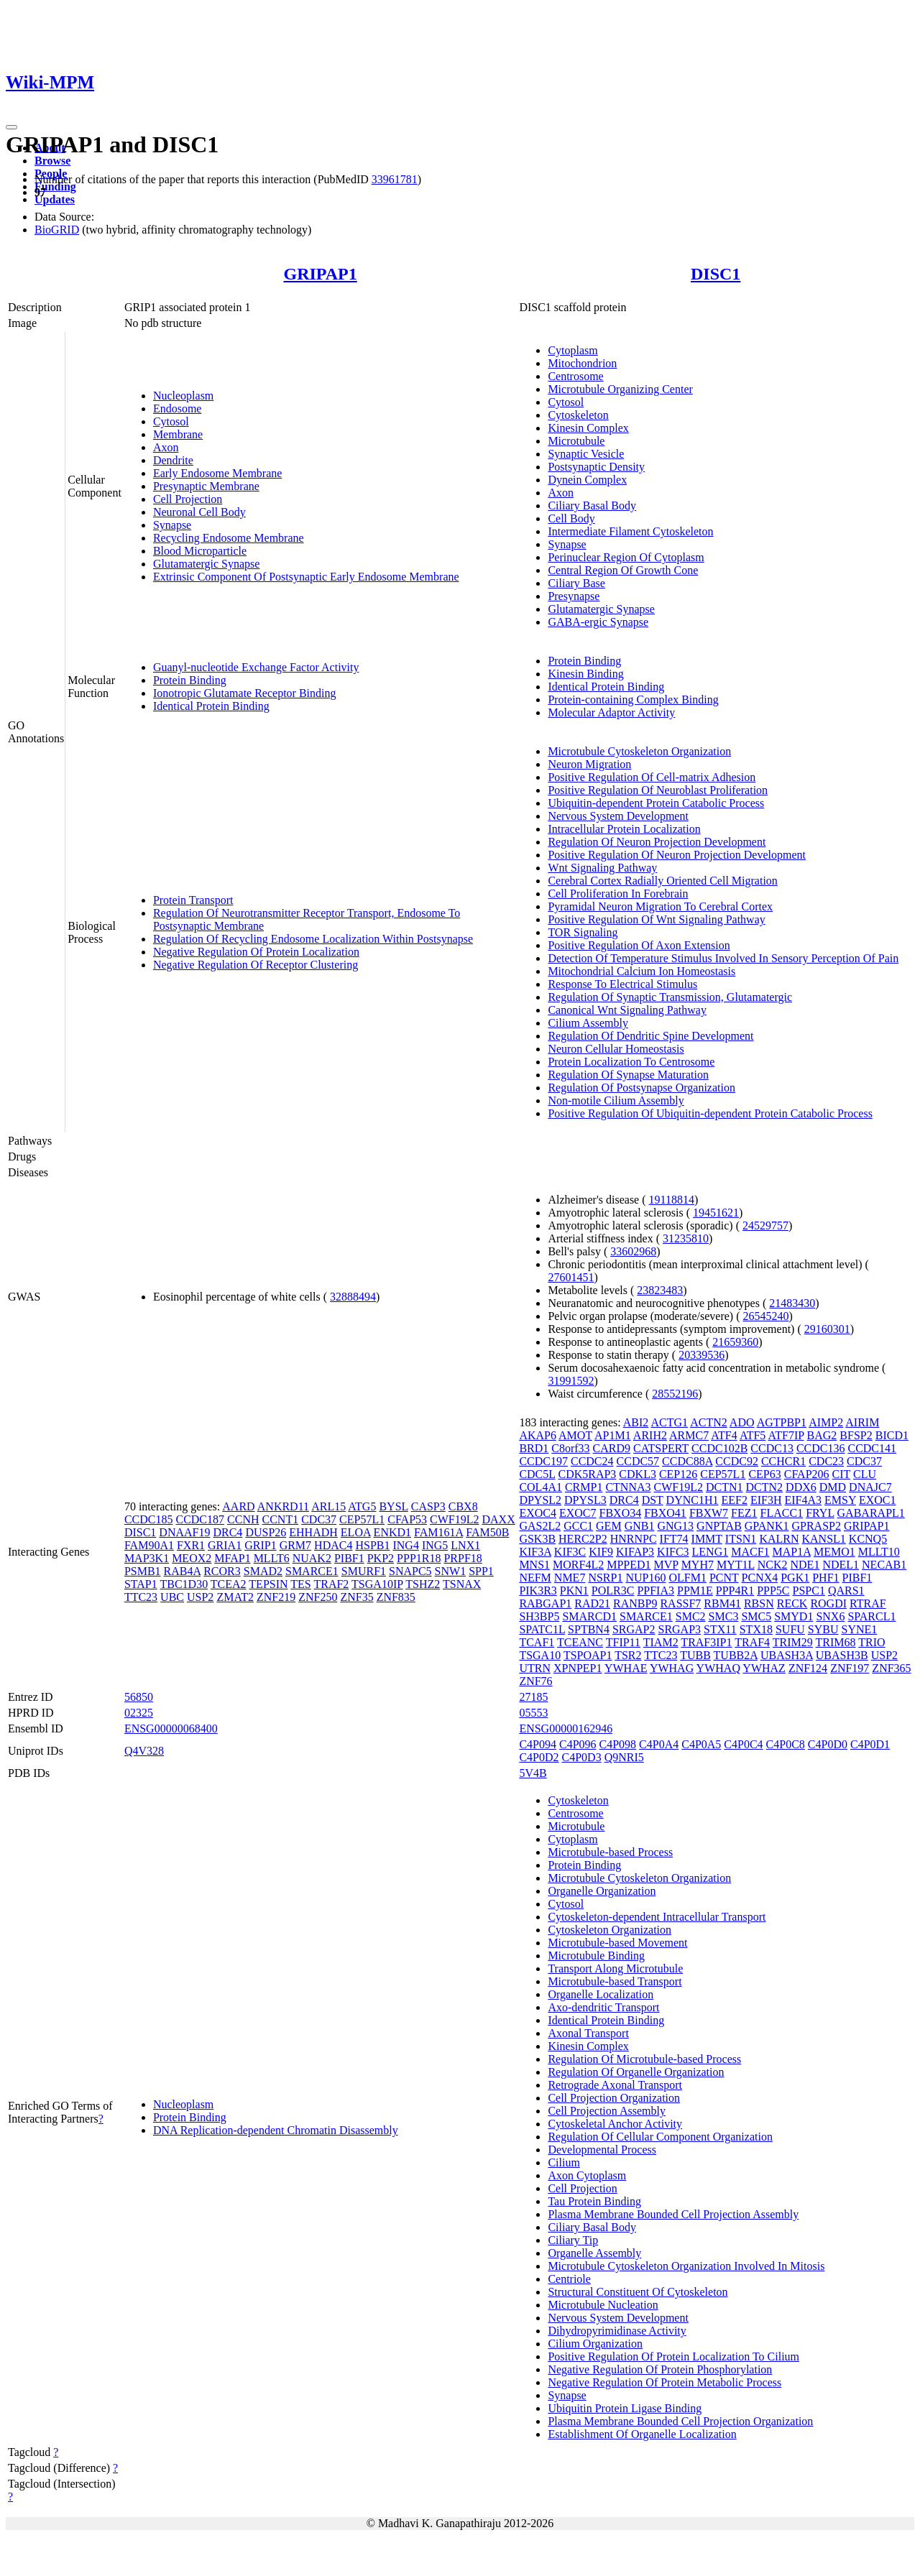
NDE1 (805, 1565)
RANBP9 (635, 1603)
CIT (841, 1474)
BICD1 (891, 1435)
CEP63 (764, 1474)
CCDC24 (592, 1461)
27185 (533, 1697)
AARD (238, 1506)
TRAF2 (331, 1584)
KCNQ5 (868, 1539)
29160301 (827, 1329)
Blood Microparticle (200, 551)
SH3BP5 (539, 1616)
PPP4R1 (735, 1590)
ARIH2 (650, 1435)
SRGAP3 (679, 1629)
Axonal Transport (588, 2033)
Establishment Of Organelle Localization (642, 2434)
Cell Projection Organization (614, 2098)
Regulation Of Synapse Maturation (628, 1074)
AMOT (575, 1435)
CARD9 (611, 1448)
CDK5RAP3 (587, 1474)
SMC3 (724, 1616)
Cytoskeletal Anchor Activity (615, 2124)
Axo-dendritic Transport (603, 2007)
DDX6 (801, 1487)
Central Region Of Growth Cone (623, 570)
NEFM (535, 1577)
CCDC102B (719, 1448)
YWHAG (672, 1668)
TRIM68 (836, 1642)
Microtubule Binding (596, 1955)
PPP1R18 (419, 1558)
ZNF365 (891, 1668)
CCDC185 (148, 1519)
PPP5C (773, 1590)
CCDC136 (820, 1448)
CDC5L (537, 1474)
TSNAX (462, 1584)
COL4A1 (540, 1487)
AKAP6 (537, 1435)
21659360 (735, 1342)
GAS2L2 (540, 1526)
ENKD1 (392, 1532)
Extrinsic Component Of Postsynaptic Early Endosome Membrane (306, 577)
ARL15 (328, 1506)
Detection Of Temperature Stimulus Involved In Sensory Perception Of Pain (723, 958)
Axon (166, 447)
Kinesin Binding (585, 674)
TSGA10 (540, 1655)
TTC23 (140, 1597)
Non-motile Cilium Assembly (616, 1100)
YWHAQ (718, 1668)
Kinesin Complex (588, 428)
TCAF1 (536, 1642)
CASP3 (428, 1506)
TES (300, 1584)
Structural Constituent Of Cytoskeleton (637, 2292)
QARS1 (846, 1590)
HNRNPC (633, 1539)
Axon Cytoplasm (587, 2175)
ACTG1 (669, 1422)
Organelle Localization (600, 1994)
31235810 (686, 1238)
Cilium (563, 2162)
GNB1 (640, 1526)
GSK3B (537, 1539)
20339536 (701, 1355)
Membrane (178, 434)
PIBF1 (349, 1558)
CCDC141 (871, 1448)
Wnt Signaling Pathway (602, 868)
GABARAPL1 (871, 1513)
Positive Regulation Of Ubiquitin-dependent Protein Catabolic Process (710, 1113)
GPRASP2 (815, 1526)
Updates (54, 199)
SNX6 (830, 1616)
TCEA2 (229, 1584)
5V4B (532, 1773)
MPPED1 (628, 1565)
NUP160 (645, 1577)
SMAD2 (263, 1571)
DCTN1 (724, 1487)
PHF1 (825, 1577)
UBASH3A (786, 1655)
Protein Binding (189, 680)
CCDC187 (199, 1519)
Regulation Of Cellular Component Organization (660, 2136)
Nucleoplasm (183, 395)
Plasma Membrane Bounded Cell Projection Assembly (673, 2214)
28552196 (675, 1394)
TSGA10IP (376, 1584)
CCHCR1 (783, 1461)
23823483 (660, 1290)
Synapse (172, 525)
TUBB (695, 1655)
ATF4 (724, 1435)
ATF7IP (786, 1435)
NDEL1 (840, 1565)
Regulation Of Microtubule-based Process (644, 2059)
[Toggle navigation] (11, 127)
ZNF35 (356, 1597)
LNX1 (465, 1545)
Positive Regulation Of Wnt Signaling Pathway (656, 919)
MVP (666, 1565)
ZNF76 (535, 1681)
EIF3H (766, 1500)
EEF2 (734, 1500)
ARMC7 (689, 1435)
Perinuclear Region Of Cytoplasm (626, 557)
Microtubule (576, 441)
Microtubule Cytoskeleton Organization (639, 751)
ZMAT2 (235, 1597)
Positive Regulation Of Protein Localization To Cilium (673, 2356)
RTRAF (868, 1603)
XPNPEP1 (577, 1668)
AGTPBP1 (781, 1422)
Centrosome (575, 376)
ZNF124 (807, 1668)
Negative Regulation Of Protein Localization (256, 952)
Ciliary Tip (573, 2240)
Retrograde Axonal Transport (615, 2085)
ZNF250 (317, 1597)
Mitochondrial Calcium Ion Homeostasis (641, 971)
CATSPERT (661, 1448)
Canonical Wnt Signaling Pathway (627, 1010)
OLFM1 (687, 1577)
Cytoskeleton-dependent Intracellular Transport (656, 1917)
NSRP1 (605, 1577)
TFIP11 (623, 1642)
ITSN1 (741, 1539)
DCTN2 (764, 1487)
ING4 (405, 1545)
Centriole (569, 2279)
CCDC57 (638, 1461)
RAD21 (592, 1603)
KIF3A (535, 1552)
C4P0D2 (538, 1757)
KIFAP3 (635, 1552)
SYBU (823, 1629)
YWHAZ (764, 1668)
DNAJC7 (870, 1487)
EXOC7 (578, 1513)
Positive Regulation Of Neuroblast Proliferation (658, 790)
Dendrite (173, 460)
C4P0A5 (701, 1744)
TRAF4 (752, 1642)
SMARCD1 (589, 1616)
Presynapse (573, 596)
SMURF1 (363, 1571)
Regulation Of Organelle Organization (636, 2072)
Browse (52, 160)
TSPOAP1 (588, 1655)
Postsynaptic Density (596, 467)
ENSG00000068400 (171, 1728)
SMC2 (691, 1616)
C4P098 (618, 1744)
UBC (172, 1597)
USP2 (200, 1597)
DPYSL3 (585, 1500)
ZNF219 (276, 1597)
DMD (832, 1487)
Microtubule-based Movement (617, 1942)
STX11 (720, 1629)
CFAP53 (407, 1519)
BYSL (393, 1506)
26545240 (766, 1316)
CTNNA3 (627, 1487)
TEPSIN (268, 1584)
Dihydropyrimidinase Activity (617, 2331)
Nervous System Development (618, 816)
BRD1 (533, 1448)
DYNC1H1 (692, 1500)
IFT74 (674, 1539)
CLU (864, 1474)
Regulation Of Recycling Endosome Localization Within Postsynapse (313, 939)
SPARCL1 (871, 1616)
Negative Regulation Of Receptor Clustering (255, 965)
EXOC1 (877, 1500)
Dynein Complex (587, 480)
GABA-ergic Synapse (598, 622)
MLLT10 (879, 1552)
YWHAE (626, 1668)
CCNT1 (280, 1519)
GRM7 (295, 1545)
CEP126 (678, 1474)
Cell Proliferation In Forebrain (618, 893)
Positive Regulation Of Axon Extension (639, 945)
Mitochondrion (582, 363)
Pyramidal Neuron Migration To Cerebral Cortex (660, 906)
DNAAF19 (184, 1532)
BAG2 (822, 1435)
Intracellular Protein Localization (624, 829)
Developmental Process (602, 2149)
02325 (138, 1713)
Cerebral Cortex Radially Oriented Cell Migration (662, 880)
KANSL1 (823, 1539)
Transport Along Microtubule (615, 1968)
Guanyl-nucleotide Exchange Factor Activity (256, 667)
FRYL (820, 1513)
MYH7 (697, 1565)
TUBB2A (736, 1655)
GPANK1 (767, 1526)
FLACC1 (782, 1513)
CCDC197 (543, 1461)
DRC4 (227, 1532)
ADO (742, 1422)
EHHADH (313, 1532)
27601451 (571, 1277)
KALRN (779, 1539)
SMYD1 (793, 1616)
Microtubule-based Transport (614, 1981)
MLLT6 (272, 1558)
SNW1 (450, 1571)
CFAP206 (806, 1474)
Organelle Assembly (594, 2253)
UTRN (535, 1668)
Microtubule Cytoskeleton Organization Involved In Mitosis (686, 2266)
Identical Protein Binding (211, 706)
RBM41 (722, 1603)
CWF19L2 (454, 1519)
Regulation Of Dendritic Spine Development (650, 1036)
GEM (609, 1526)
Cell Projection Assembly (607, 2111)
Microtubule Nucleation (603, 2305)
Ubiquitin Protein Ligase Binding (625, 2408)
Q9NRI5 (624, 1757)
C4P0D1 (870, 1744)
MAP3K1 (146, 1558)
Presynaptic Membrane (206, 486)
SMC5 (756, 1616)
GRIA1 (225, 1545)
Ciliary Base (576, 583)
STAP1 (140, 1584)
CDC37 (318, 1519)
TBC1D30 (184, 1584)
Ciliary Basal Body (592, 505)
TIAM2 (660, 1642)
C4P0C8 (785, 1744)
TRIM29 (793, 1642)
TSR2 (628, 1655)
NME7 (570, 1577)
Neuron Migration (589, 764)
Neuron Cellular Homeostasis (616, 1049)
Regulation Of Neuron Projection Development (656, 842)
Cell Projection (187, 499)
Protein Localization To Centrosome (631, 1062)
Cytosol (171, 421)
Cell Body (571, 518)
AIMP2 (826, 1422)
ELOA (356, 1532)
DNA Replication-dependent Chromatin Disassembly (275, 2130)
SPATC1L (542, 1629)
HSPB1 (372, 1545)
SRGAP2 (634, 1629)
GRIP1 (260, 1545)
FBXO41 (665, 1513)
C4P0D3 (582, 1757)
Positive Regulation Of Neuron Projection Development (677, 855)
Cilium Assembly (588, 1023)
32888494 (353, 1297)
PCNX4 (760, 1577)
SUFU (790, 1629)
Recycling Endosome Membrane (228, 538)
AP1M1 (612, 1435)
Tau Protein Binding (594, 2201)
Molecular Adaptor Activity (611, 712)
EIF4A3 (803, 1500)
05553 (533, 1713)
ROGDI (828, 1603)
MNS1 (534, 1565)
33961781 (395, 179)
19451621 (716, 1212)
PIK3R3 (537, 1590)
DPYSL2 (540, 1500)
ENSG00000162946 (565, 1728)
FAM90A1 (149, 1545)
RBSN (759, 1603)
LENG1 (710, 1552)
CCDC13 (772, 1448)
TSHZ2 (422, 1584)
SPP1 (481, 1571)
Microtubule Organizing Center (620, 389)
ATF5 (752, 1435)
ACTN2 (708, 1422)
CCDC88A (687, 1461)
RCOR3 (222, 1571)
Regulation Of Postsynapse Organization (641, 1087)
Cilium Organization (595, 2343)
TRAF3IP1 (706, 1642)
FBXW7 (708, 1513)
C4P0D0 (827, 1744)
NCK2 (773, 1565)
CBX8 (463, 1506)
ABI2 (636, 1422)
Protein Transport (193, 900)
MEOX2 (191, 1558)
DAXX (498, 1519)
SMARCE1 (312, 1571)
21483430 (792, 1303)
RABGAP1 (545, 1603)
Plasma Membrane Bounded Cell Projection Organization (680, 2421)
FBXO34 (620, 1513)
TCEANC (580, 1642)
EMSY (840, 1500)
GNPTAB (719, 1526)
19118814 (671, 1200)
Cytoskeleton (578, 415)
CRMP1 (583, 1487)
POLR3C (613, 1590)
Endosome (177, 408)
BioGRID (56, 229)
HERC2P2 (582, 1539)
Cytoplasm (572, 350)
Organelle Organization (602, 1891)
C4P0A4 (658, 1744)
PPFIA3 (655, 1590)
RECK (792, 1603)
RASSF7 (680, 1603)
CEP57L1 (362, 1519)
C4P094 (537, 1744)
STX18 (756, 1629)
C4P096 (578, 1744)
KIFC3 (673, 1552)
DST (652, 1500)
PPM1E (695, 1590)
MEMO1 (834, 1552)
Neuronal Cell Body (199, 512)
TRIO (871, 1642)
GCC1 (578, 1526)
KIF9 (601, 1552)
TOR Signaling (582, 932)
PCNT (724, 1577)
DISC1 (715, 273)
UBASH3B (842, 1655)
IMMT (706, 1539)
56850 (138, 1697)
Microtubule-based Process (610, 1852)
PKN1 (574, 1590)
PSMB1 (142, 1571)
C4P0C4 (743, 1744)
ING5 (435, 1545)
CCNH (243, 1519)
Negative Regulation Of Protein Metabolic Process (664, 2382)
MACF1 (750, 1552)
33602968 (633, 1251)
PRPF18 (462, 1558)
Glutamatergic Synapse (206, 564)
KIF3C (570, 1552)
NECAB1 (884, 1565)
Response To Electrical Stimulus (622, 984)
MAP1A (792, 1552)
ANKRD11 (283, 1506)
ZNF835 (396, 1597)
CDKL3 (637, 1474)
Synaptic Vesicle (586, 454)
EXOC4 (537, 1513)
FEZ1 (744, 1513)
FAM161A (438, 1532)
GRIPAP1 (320, 273)
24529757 (765, 1225)
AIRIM (862, 1422)
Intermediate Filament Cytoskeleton (630, 531)
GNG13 (675, 1526)
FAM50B (487, 1532)
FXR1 (191, 1545)
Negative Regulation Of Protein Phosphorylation (660, 2369)
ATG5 (362, 1506)
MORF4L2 (578, 1565)
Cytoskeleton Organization (609, 1930)
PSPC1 (809, 1590)
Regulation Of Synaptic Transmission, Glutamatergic (670, 997)
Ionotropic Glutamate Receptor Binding (244, 693)
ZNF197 (849, 1668)
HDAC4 (333, 1545)
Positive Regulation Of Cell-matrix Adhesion (651, 777)
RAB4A (182, 1571)
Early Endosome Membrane (217, 473)
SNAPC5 (410, 1571)
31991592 (571, 1381)
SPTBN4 (589, 1629)
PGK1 (795, 1577)
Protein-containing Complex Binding (633, 699)
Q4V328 (144, 1751)
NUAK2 (312, 1558)
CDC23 (826, 1461)
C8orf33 (570, 1448)
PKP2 (380, 1558)
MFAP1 (232, 1558)
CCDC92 (736, 1461)
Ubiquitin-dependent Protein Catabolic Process (656, 803)
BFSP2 (856, 1435)
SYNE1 (860, 1629)
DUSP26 (265, 1532)
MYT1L (736, 1565)
